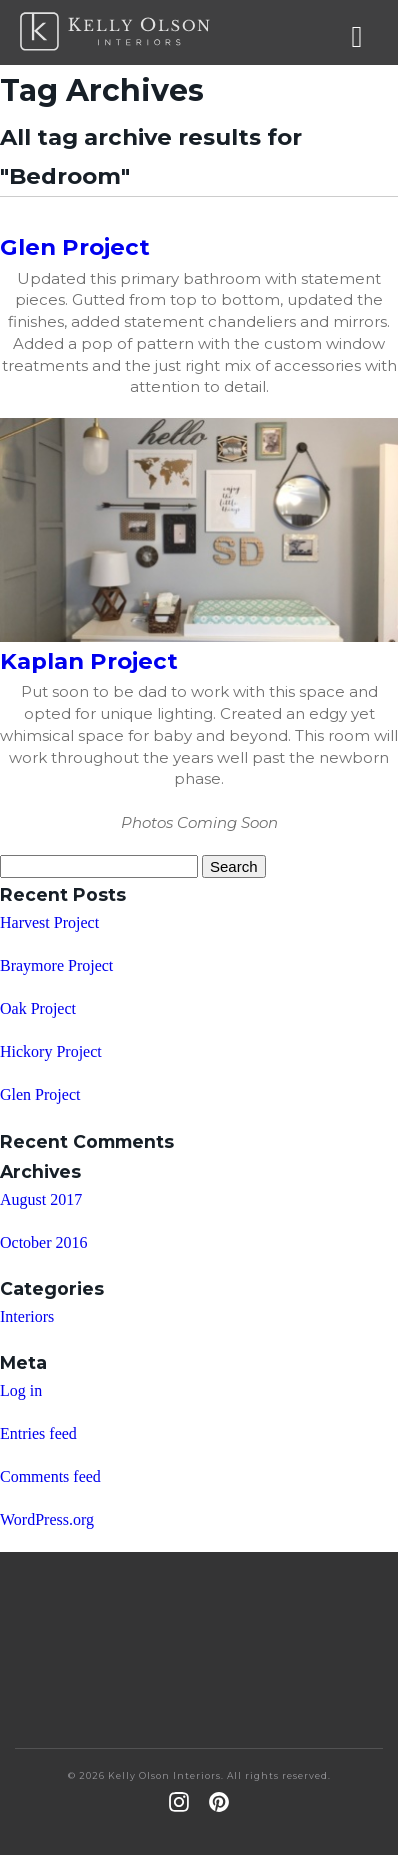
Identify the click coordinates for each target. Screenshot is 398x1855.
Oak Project (38, 1008)
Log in (21, 1390)
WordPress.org (47, 1519)
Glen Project (75, 247)
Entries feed (38, 1433)
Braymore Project (56, 965)
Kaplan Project (89, 661)
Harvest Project (49, 922)
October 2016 (44, 1242)
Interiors (27, 1316)
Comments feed (50, 1476)
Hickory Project (51, 1051)
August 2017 (41, 1199)
